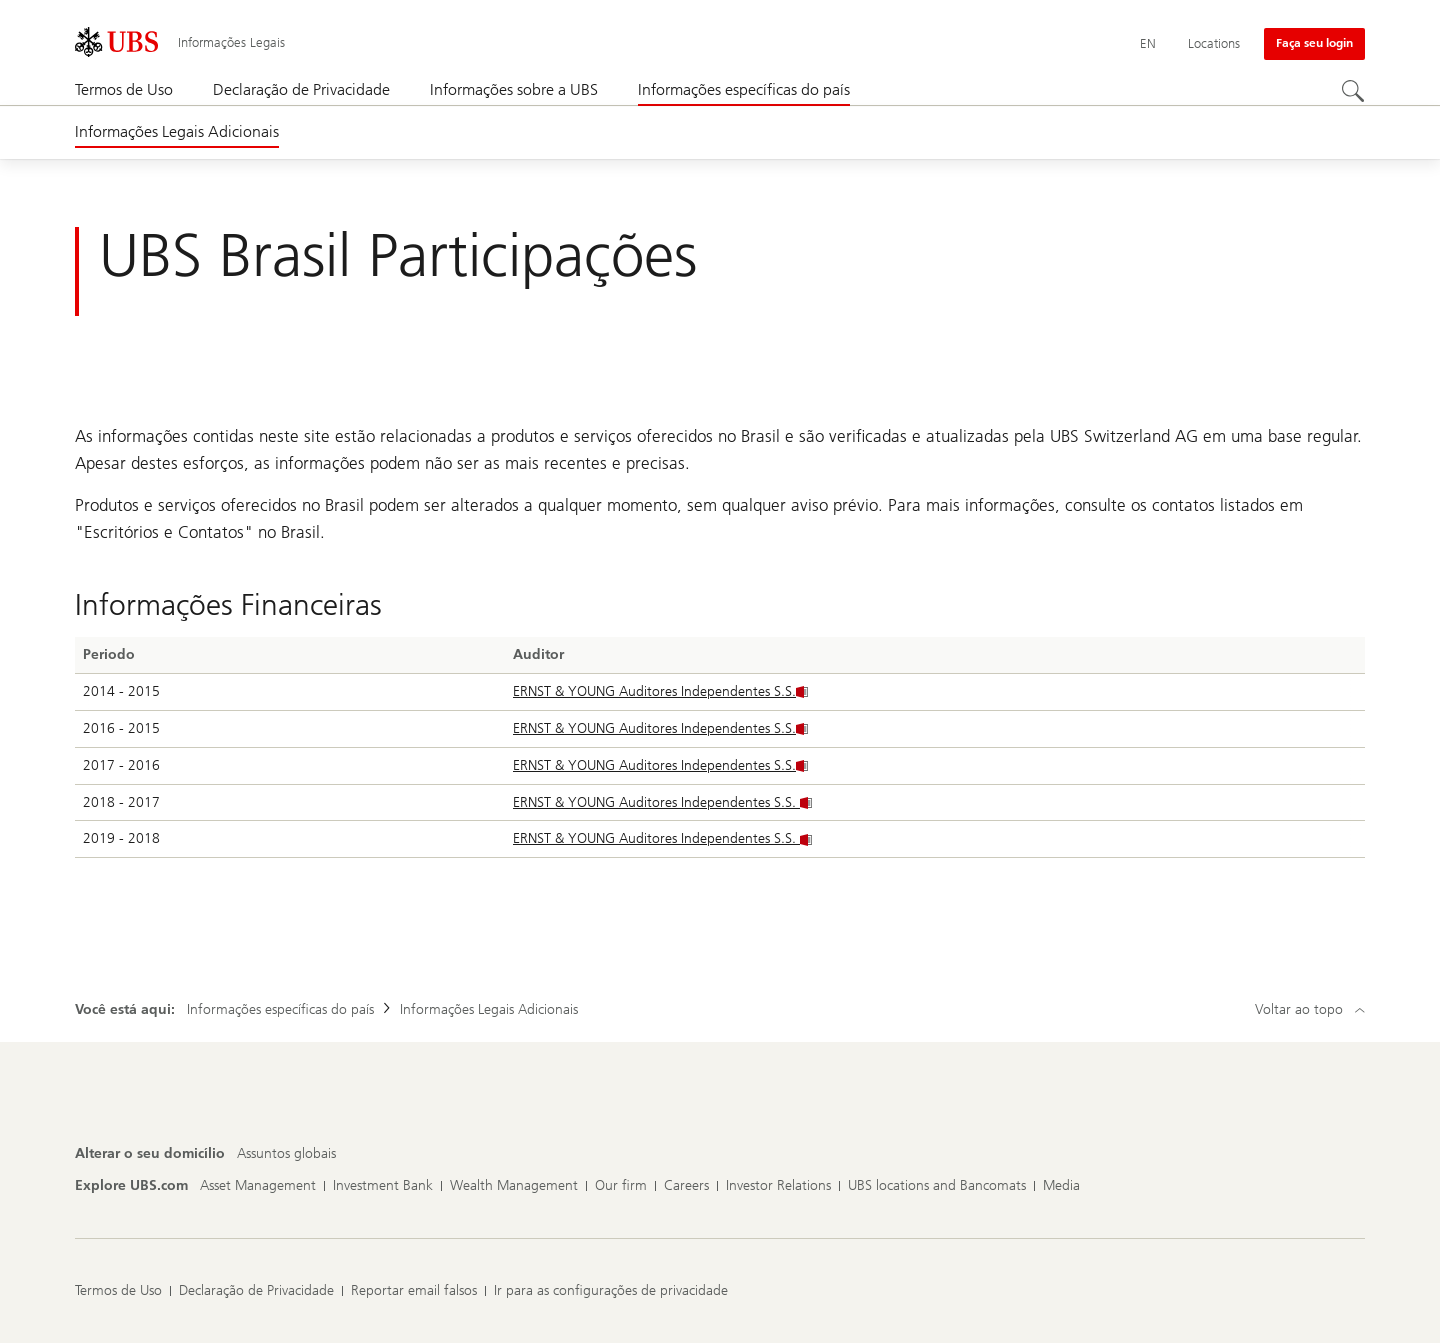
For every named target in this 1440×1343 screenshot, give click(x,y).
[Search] (1353, 91)
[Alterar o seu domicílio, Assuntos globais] (286, 1154)
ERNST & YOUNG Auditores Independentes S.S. (660, 691)
